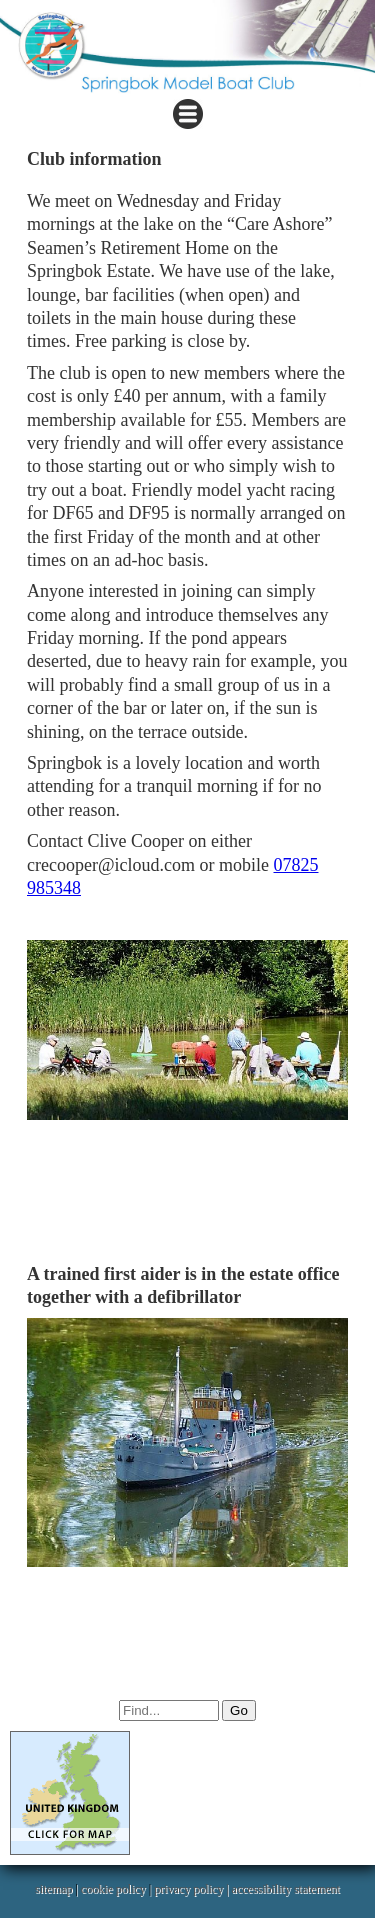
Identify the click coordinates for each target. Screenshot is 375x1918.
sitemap (53, 1889)
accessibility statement (286, 1889)
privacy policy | (192, 1889)
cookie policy (113, 1889)
